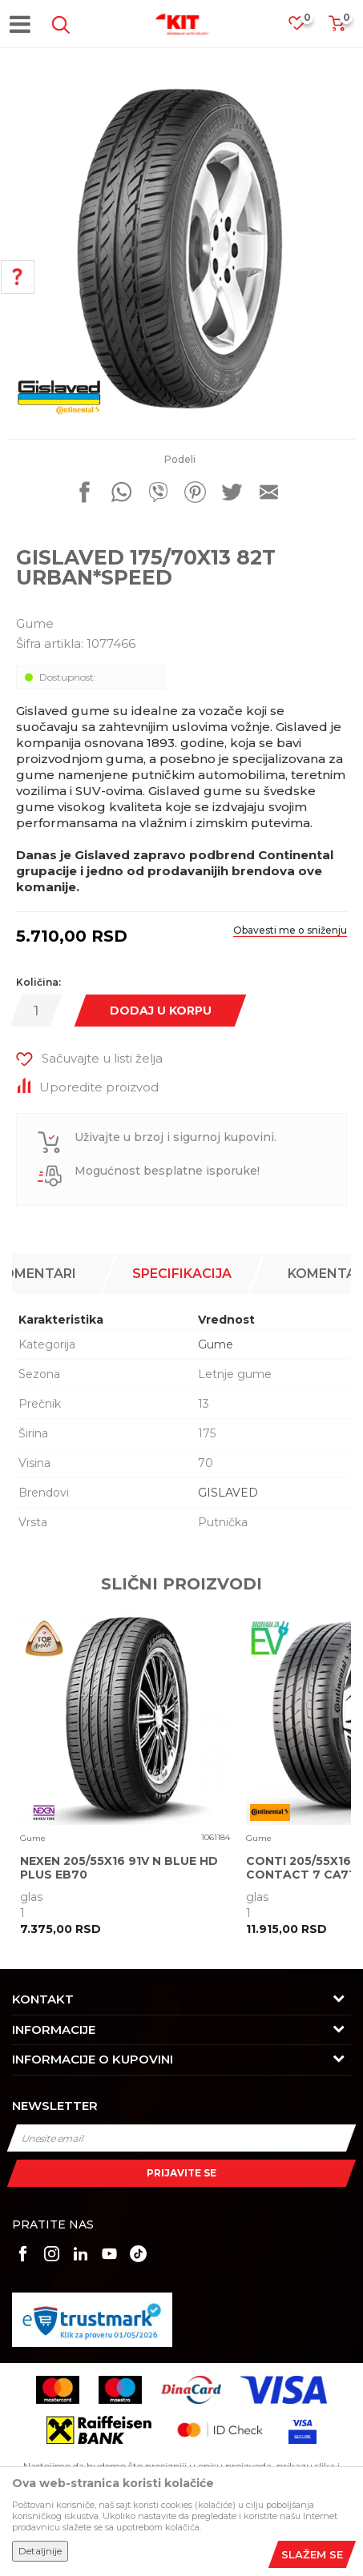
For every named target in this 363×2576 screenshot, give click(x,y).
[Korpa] (337, 28)
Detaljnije (40, 2551)
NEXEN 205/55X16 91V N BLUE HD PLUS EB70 (119, 1868)
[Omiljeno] (304, 28)
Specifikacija (182, 1273)
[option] (181, 249)
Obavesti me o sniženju (290, 930)
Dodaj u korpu (161, 1010)
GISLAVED (228, 1492)
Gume (35, 623)
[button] (57, 25)
